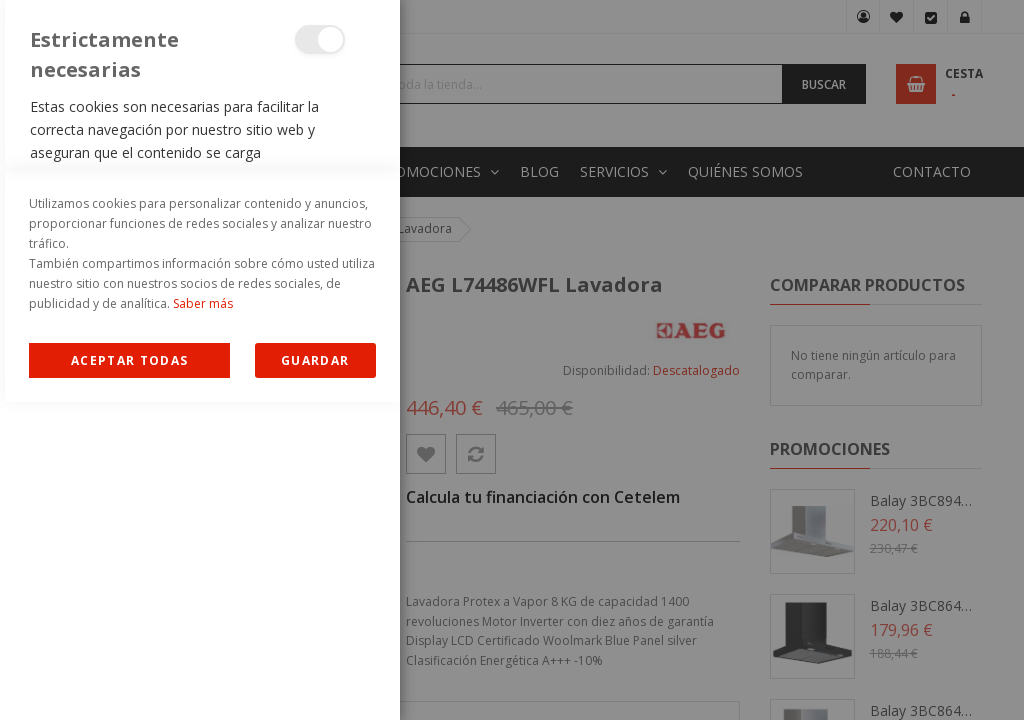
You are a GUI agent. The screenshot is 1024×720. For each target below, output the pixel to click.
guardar (315, 678)
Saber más (203, 621)
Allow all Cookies (129, 678)
